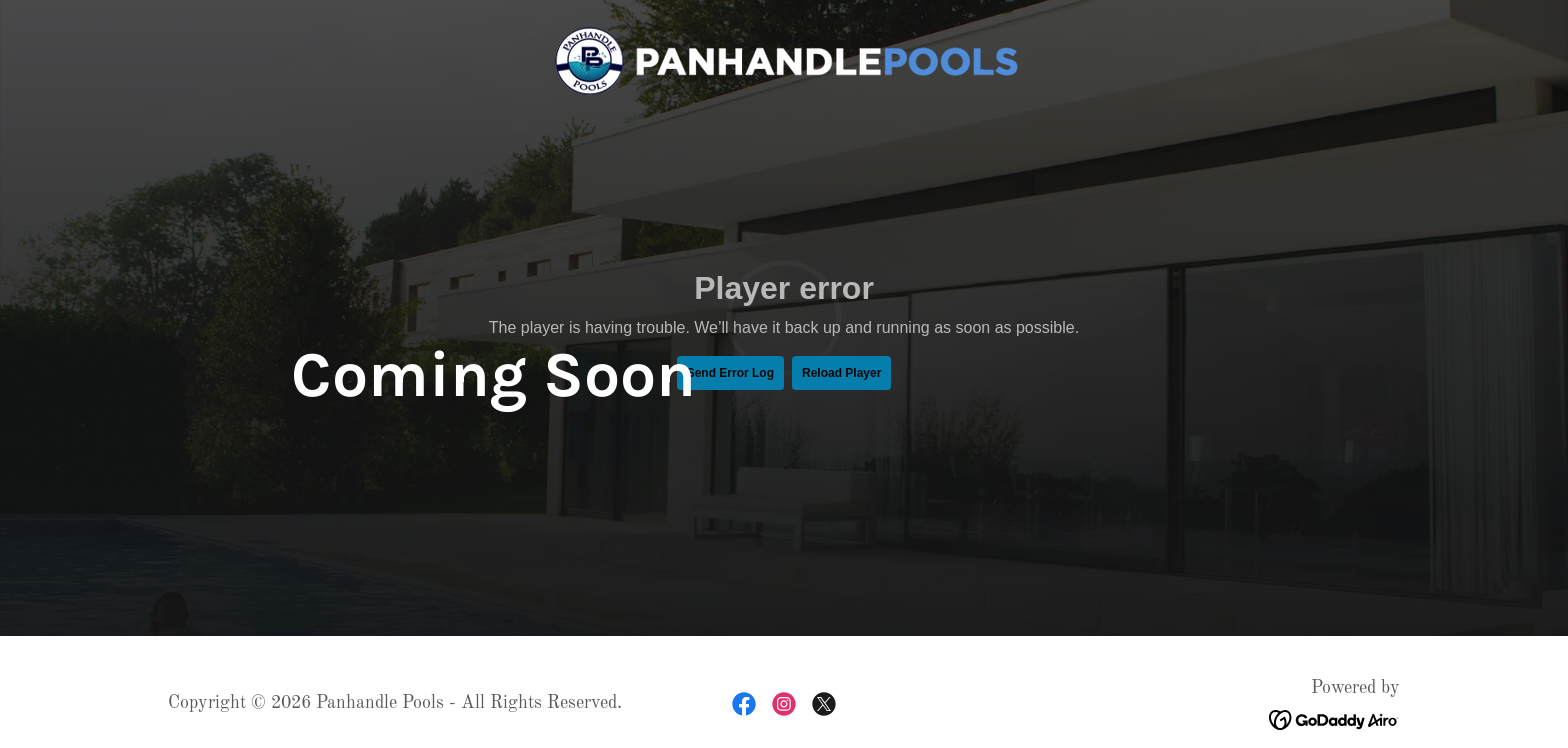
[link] (783, 60)
